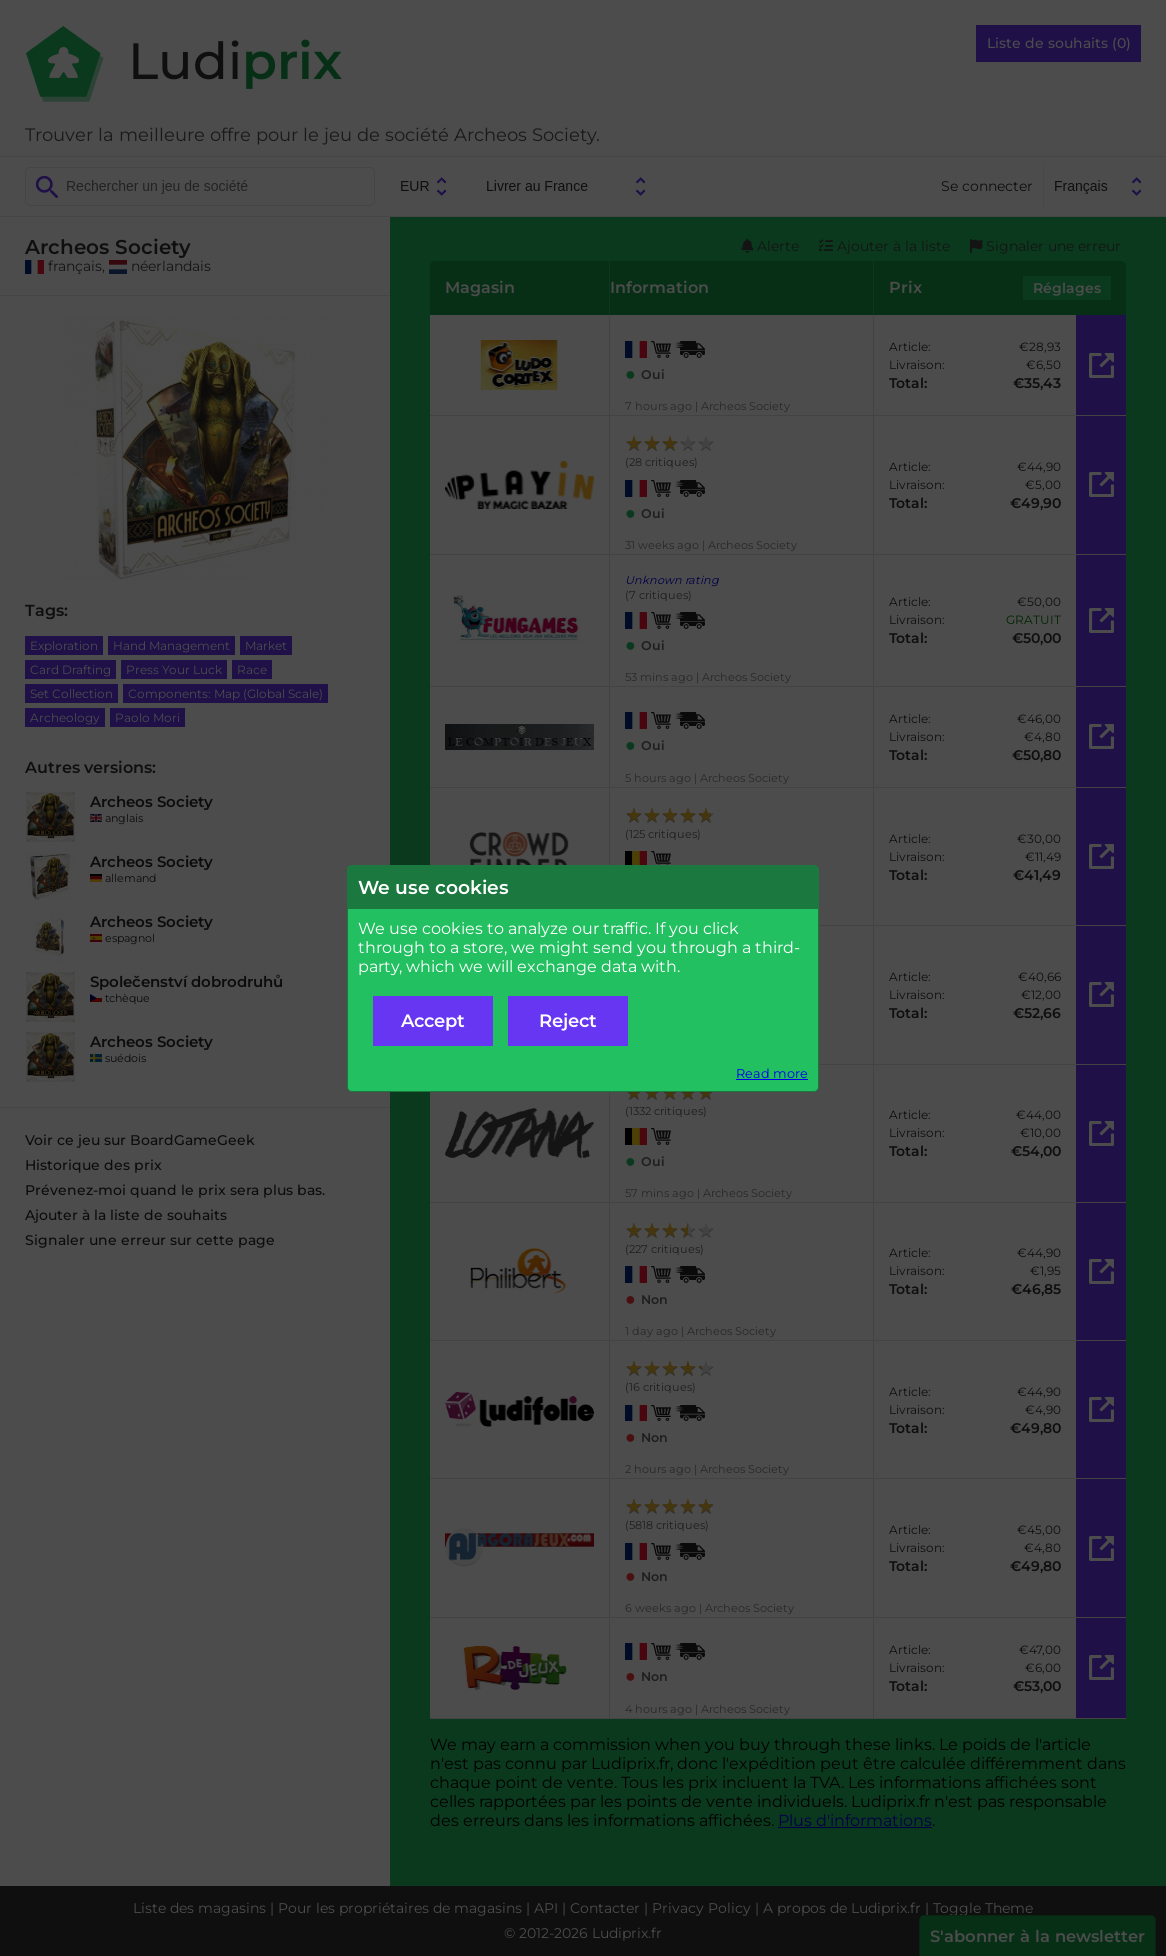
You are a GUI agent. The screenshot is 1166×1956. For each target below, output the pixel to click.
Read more (772, 1073)
